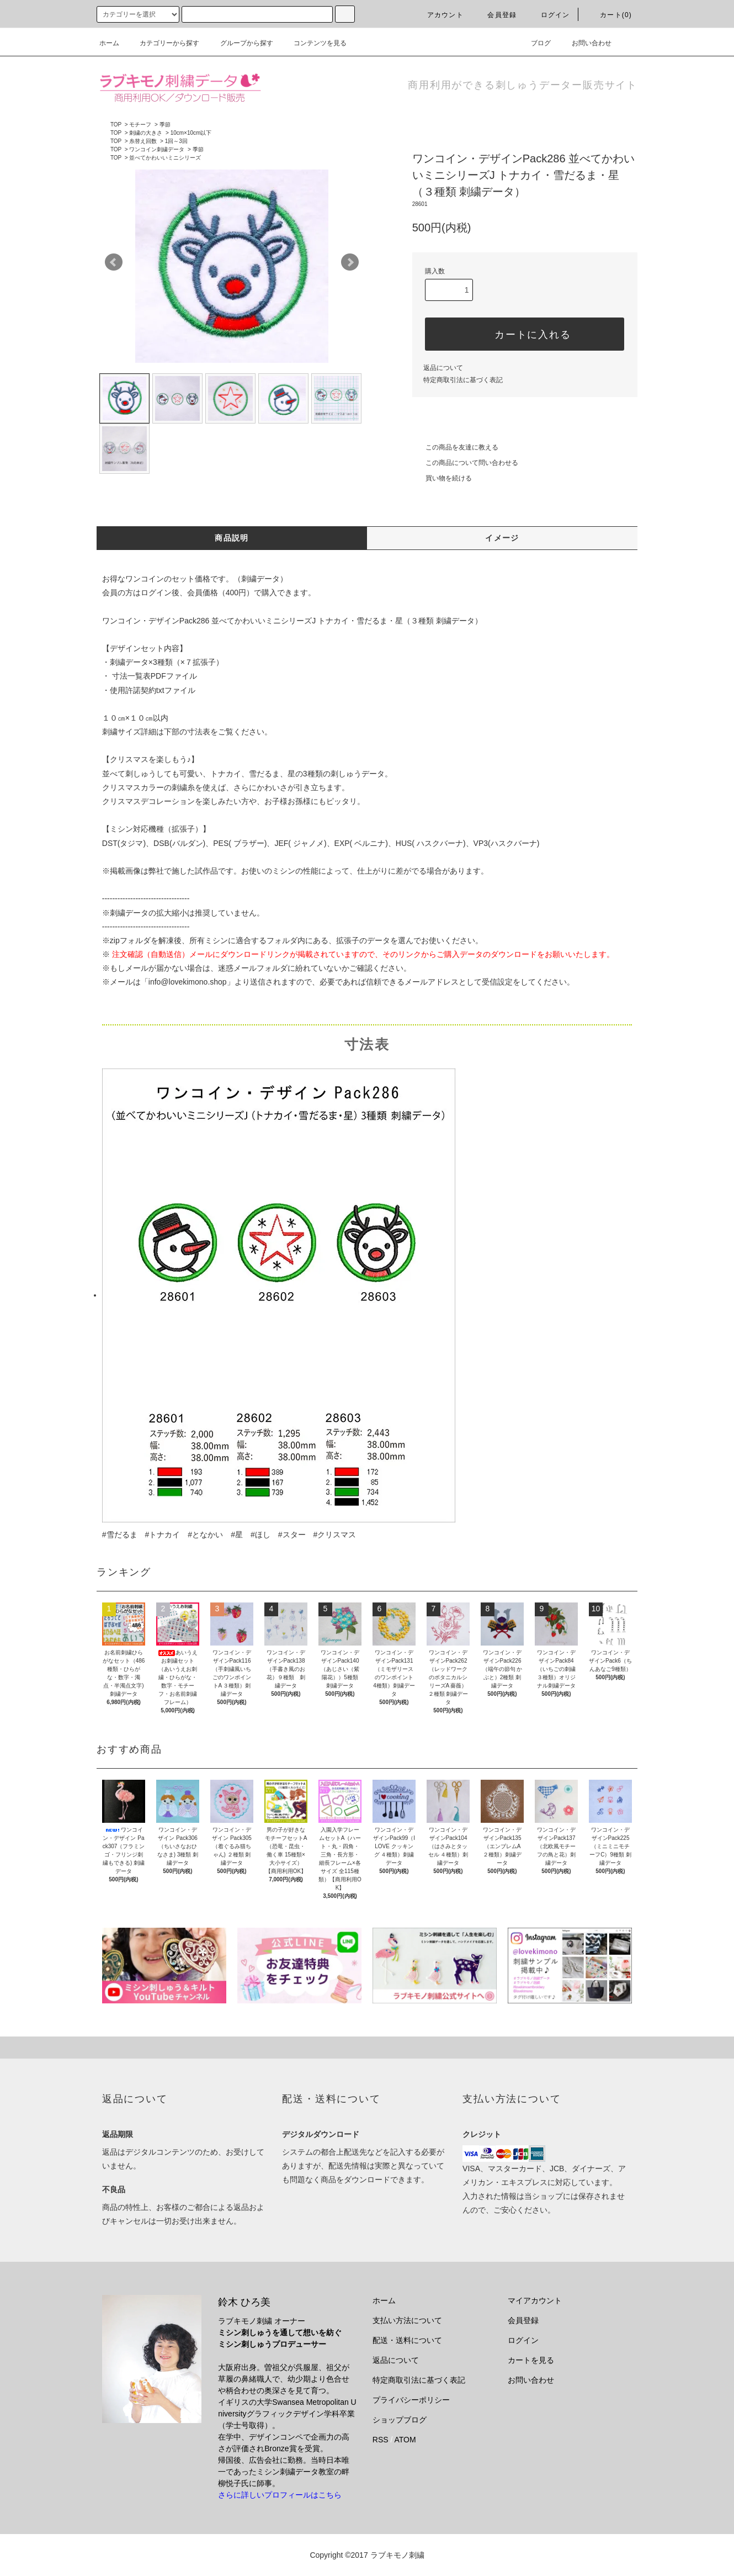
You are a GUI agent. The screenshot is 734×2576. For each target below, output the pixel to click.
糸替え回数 (143, 141)
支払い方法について (407, 2320)
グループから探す (240, 43)
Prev (114, 262)
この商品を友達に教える (455, 447)
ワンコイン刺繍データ (156, 149)
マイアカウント (535, 2300)
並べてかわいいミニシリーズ (165, 158)
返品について (443, 368)
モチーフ (140, 124)
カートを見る (531, 2360)
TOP (115, 124)
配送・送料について (407, 2340)
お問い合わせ (585, 43)
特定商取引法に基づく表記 (463, 380)
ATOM (405, 2439)
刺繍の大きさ (145, 133)
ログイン (549, 15)
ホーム (109, 43)
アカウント (439, 15)
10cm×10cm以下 (191, 133)
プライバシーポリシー (411, 2399)
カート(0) (609, 15)
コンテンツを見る (313, 43)
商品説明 (232, 537)
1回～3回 (176, 141)
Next (350, 262)
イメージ (502, 537)
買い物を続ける (442, 478)
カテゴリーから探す (162, 43)
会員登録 (495, 15)
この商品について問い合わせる (465, 463)
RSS (381, 2439)
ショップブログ (400, 2419)
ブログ (534, 43)
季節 (165, 124)
